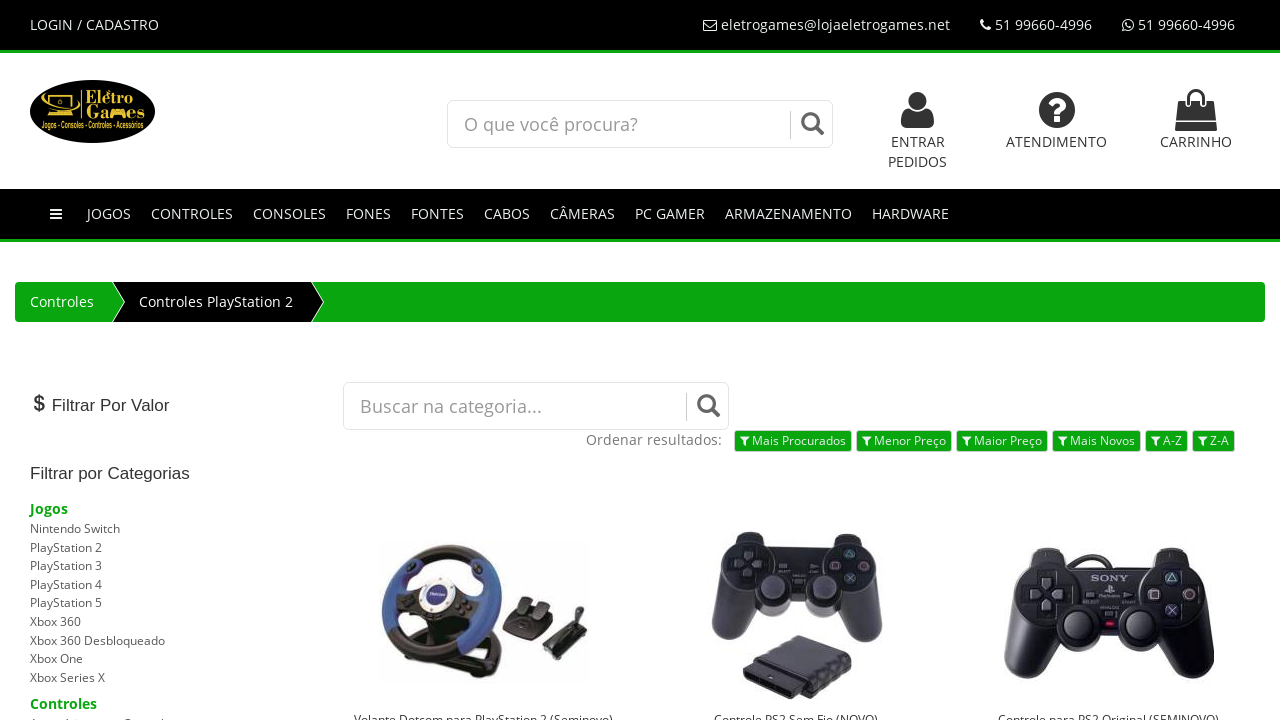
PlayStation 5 (66, 602)
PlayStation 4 (66, 584)
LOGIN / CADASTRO (94, 24)
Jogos (109, 213)
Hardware (910, 213)
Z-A (1213, 440)
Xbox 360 (55, 621)
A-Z (1166, 440)
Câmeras (582, 213)
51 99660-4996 (1036, 24)
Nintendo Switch (75, 528)
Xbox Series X (67, 677)
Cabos (507, 213)
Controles (192, 213)
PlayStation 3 (66, 565)
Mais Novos (1096, 440)
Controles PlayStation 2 (216, 301)
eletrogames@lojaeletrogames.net (826, 24)
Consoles (289, 213)
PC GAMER (670, 213)
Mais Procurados (793, 440)
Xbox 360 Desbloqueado (97, 640)
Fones (368, 213)
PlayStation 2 (66, 547)
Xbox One (56, 658)
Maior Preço (1002, 440)
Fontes (437, 213)
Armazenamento (788, 213)
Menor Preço (904, 440)
